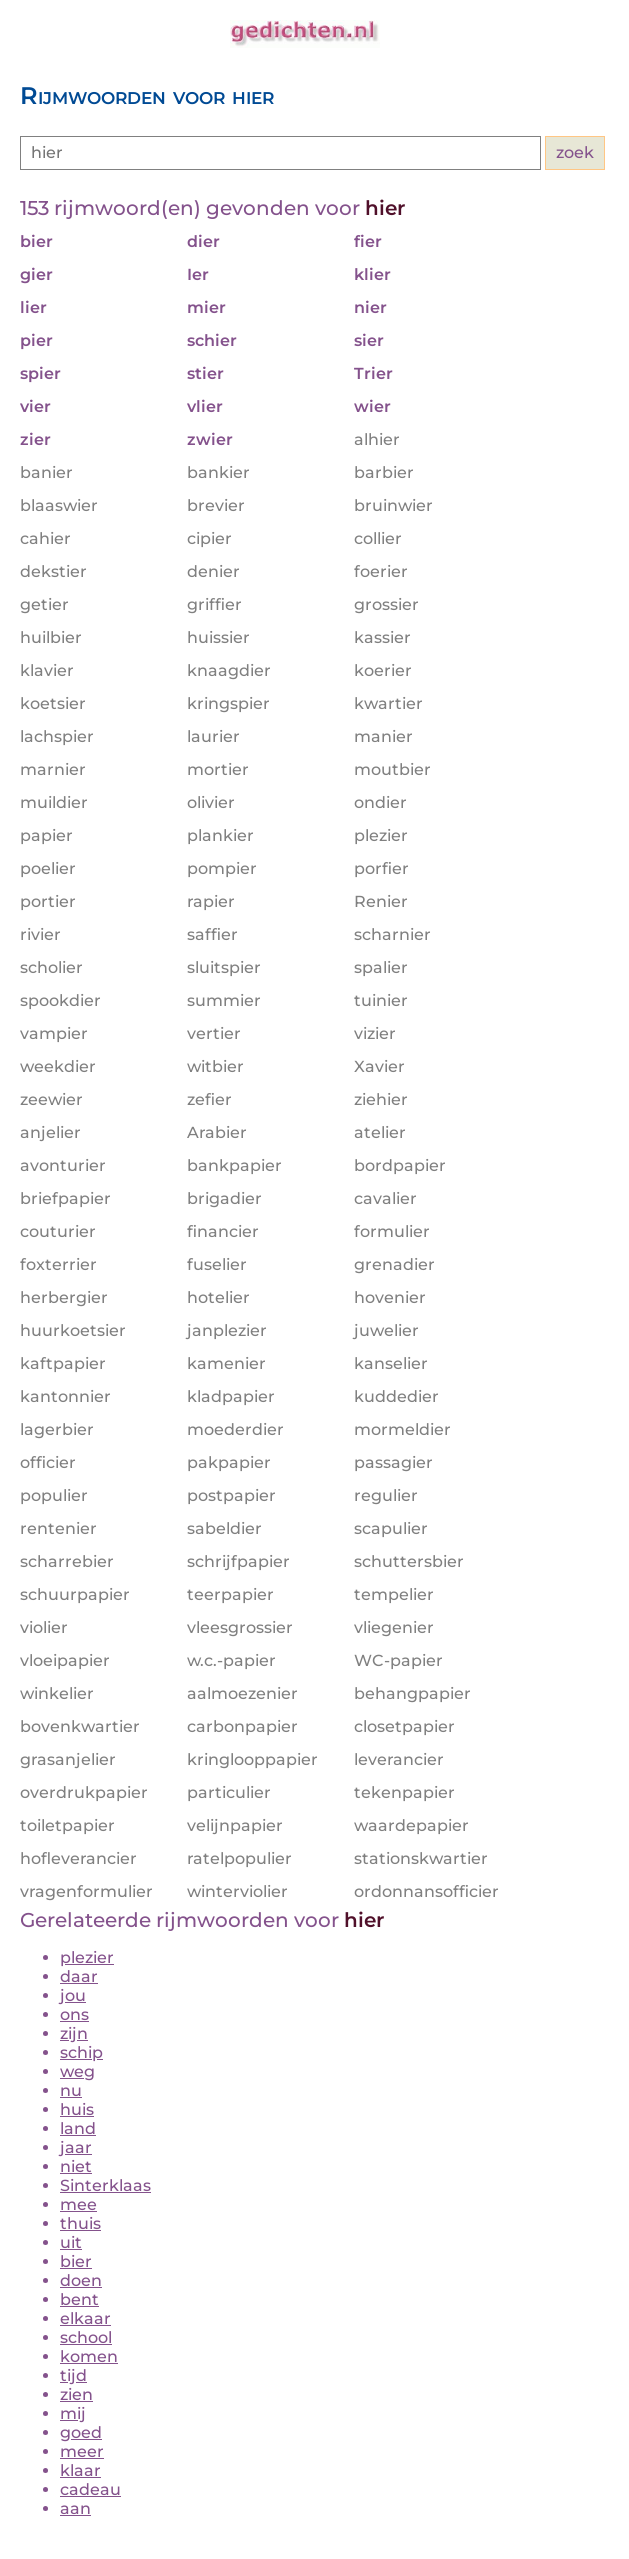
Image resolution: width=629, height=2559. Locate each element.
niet (76, 2166)
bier (76, 2261)
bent (79, 2299)
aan (75, 2508)
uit (71, 2242)
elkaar (85, 2318)
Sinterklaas (105, 2185)
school (86, 2337)
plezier (87, 1957)
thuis (80, 2223)
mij (73, 2413)
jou (73, 1995)
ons (74, 2014)
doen (81, 2280)
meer (82, 2451)
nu (71, 2090)
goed (81, 2432)
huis (77, 2109)
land (78, 2128)
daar (79, 1976)
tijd (73, 2375)
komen (89, 2356)
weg (77, 2071)
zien (76, 2394)
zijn (74, 2033)
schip (81, 2052)
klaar (80, 2470)
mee (78, 2204)
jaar (76, 2147)
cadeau (90, 2489)
